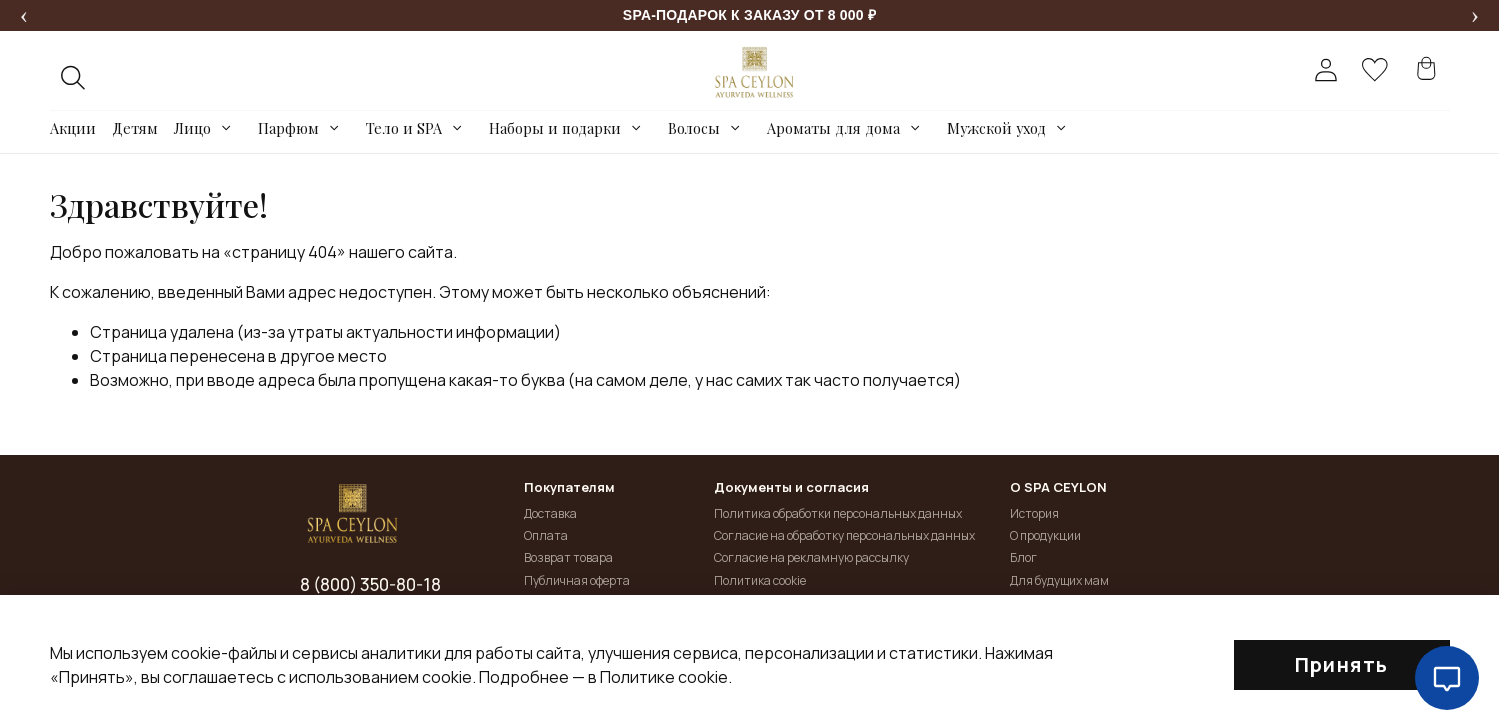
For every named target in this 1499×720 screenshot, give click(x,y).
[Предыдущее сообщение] (24, 16)
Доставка (550, 513)
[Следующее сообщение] (1475, 16)
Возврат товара (568, 557)
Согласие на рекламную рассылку (811, 557)
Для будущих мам (1059, 580)
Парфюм (288, 128)
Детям (135, 128)
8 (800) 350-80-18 (370, 585)
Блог (1023, 557)
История (1034, 513)
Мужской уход (996, 128)
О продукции (1045, 535)
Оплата (546, 535)
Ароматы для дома (833, 128)
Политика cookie (760, 580)
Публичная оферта (577, 580)
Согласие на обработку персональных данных (844, 535)
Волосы (694, 128)
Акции (73, 128)
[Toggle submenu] (226, 128)
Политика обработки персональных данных (838, 513)
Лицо (192, 128)
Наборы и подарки (555, 128)
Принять (1342, 664)
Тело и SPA (404, 128)
